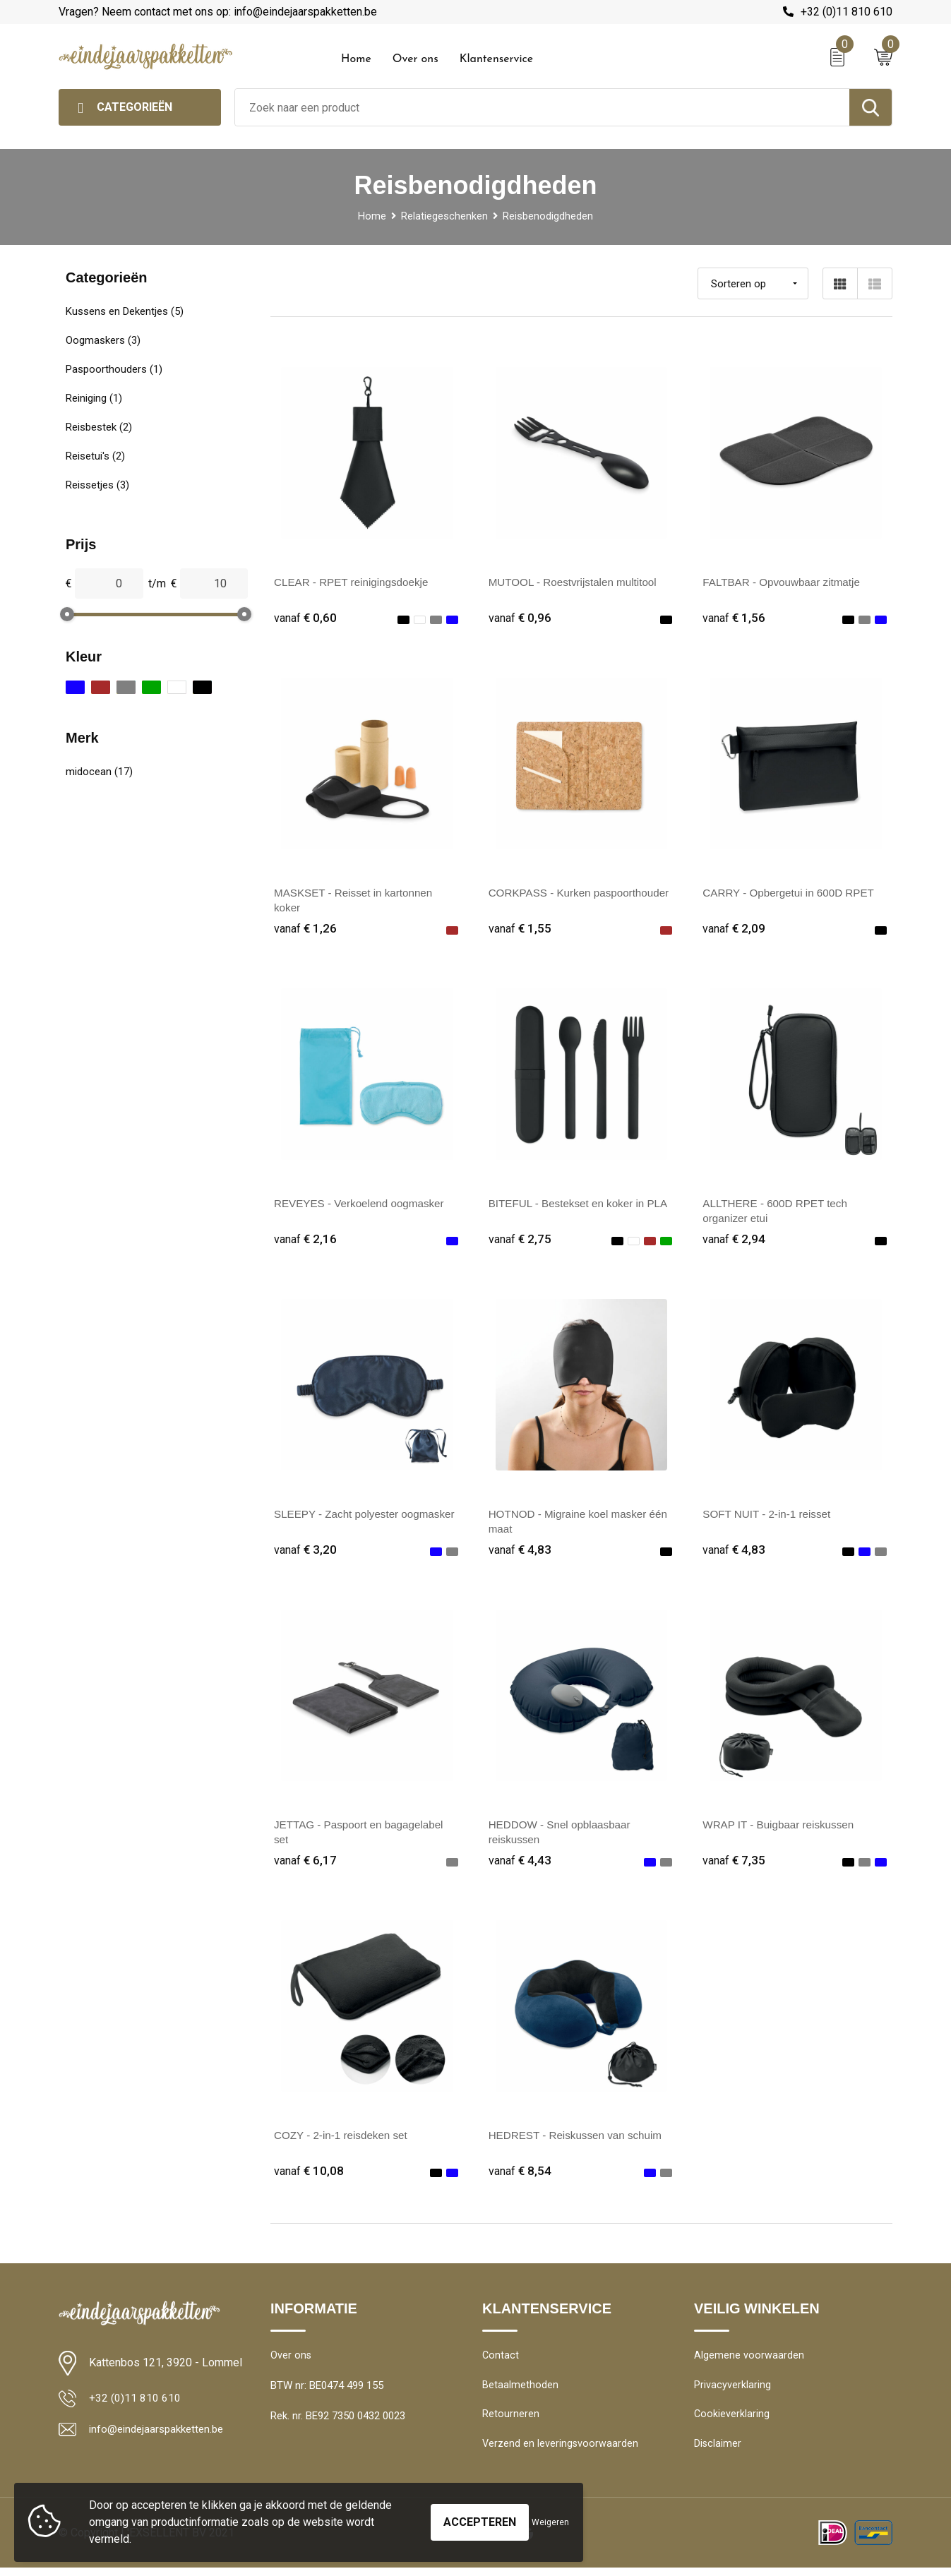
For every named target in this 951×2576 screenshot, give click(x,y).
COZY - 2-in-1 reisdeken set (344, 2139)
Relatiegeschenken (444, 216)
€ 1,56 (734, 618)
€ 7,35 (734, 1863)
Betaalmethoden (520, 2390)
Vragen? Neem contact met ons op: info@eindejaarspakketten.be (218, 11)
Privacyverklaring (732, 2390)
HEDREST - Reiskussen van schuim (580, 2139)
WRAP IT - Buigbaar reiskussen (781, 1827)
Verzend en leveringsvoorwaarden (561, 2451)
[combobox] (542, 107)
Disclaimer (718, 2451)
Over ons (415, 59)
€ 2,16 (305, 1240)
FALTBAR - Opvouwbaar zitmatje (785, 582)
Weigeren (550, 2522)
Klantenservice (497, 59)
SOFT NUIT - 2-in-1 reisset (769, 1516)
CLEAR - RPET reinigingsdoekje (355, 582)
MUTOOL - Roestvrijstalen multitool (577, 582)
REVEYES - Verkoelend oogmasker (363, 1205)
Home (356, 59)
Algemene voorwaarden (749, 2360)
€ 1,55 (520, 929)
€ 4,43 (520, 1863)
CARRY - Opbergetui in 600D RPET (792, 893)
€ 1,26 (305, 929)
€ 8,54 (520, 2174)
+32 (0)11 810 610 (846, 11)
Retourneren (510, 2420)
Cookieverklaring (732, 2420)
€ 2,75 (520, 1240)
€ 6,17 (305, 1863)
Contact (501, 2360)
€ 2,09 (734, 929)
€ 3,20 (305, 1552)
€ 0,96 (520, 618)
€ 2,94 (734, 1240)
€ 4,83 (520, 1552)
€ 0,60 (305, 618)
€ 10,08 (309, 2174)
